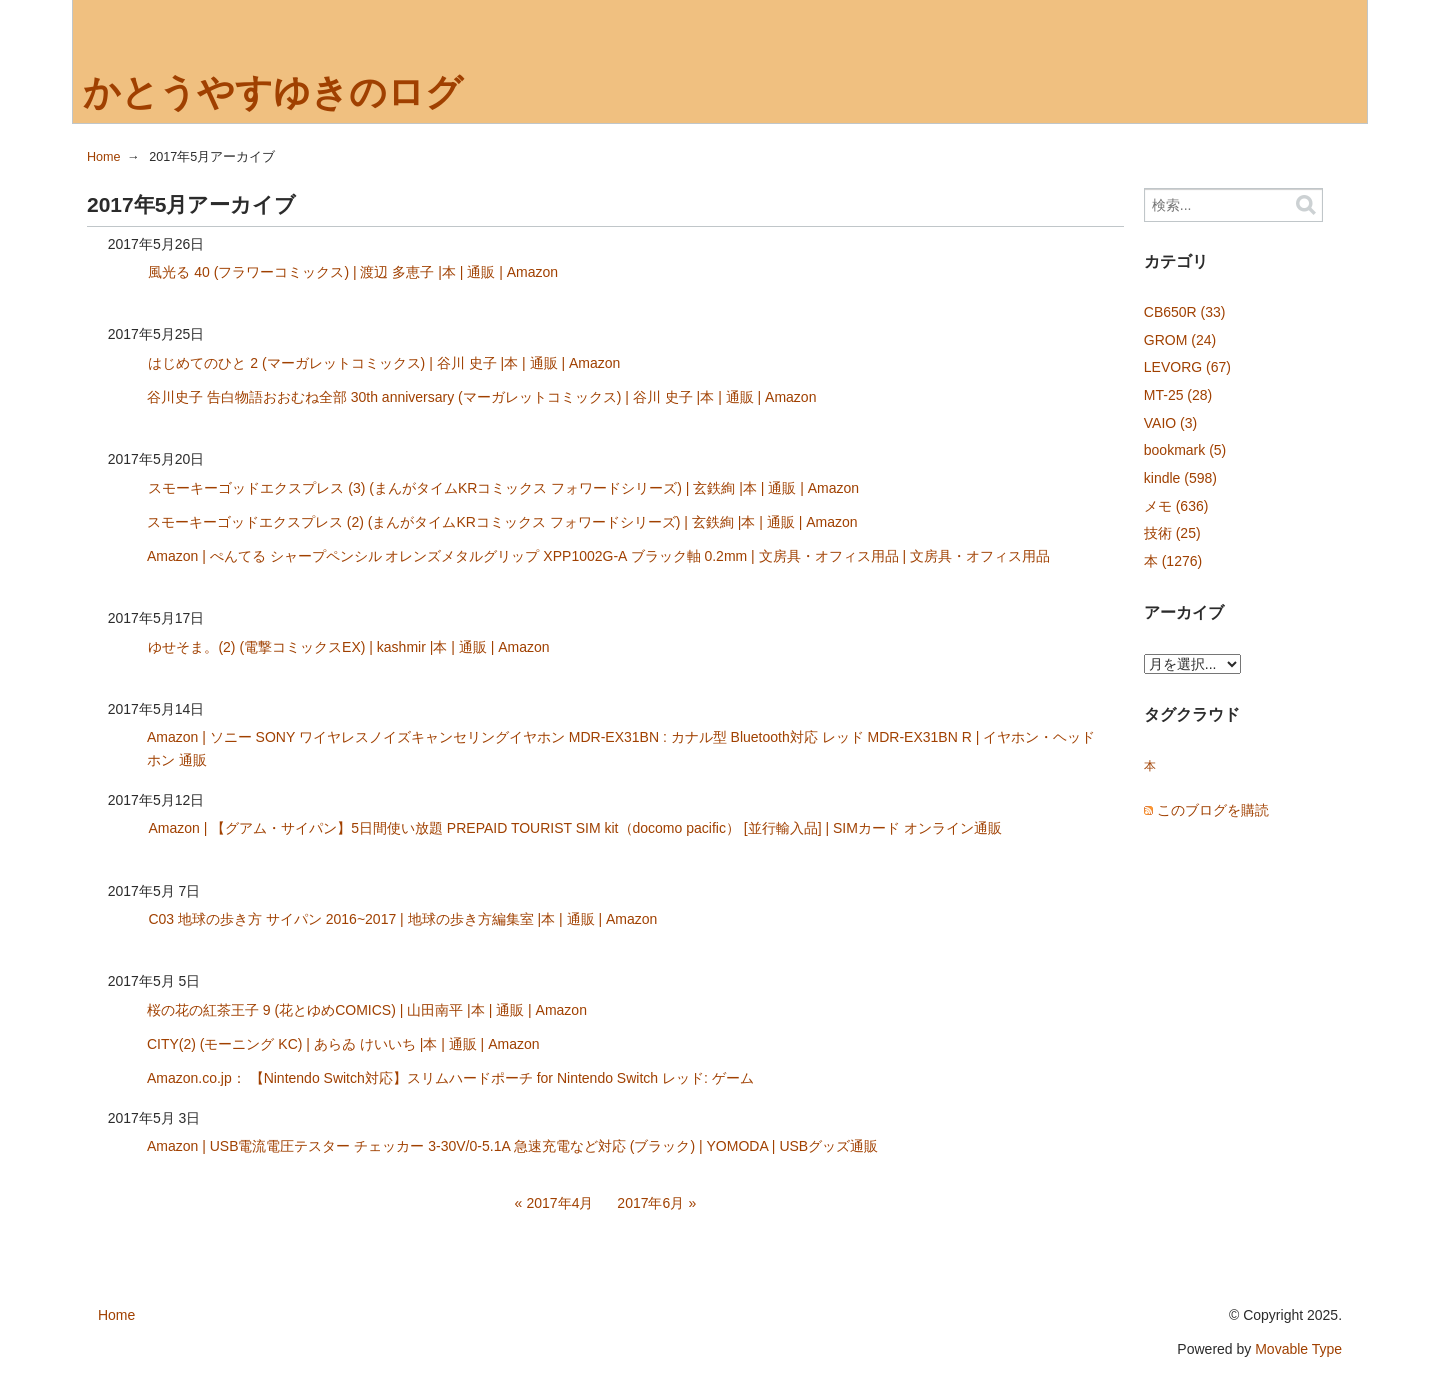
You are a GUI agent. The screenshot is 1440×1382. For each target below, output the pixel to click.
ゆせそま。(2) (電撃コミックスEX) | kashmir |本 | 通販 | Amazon (348, 647)
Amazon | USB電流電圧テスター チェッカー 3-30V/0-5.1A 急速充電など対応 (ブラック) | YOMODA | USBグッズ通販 (512, 1146)
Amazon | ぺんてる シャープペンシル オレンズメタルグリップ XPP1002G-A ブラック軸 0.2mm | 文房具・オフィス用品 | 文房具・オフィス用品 (598, 556)
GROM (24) (1180, 340)
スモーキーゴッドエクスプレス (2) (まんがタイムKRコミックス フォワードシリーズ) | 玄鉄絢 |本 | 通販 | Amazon (502, 522)
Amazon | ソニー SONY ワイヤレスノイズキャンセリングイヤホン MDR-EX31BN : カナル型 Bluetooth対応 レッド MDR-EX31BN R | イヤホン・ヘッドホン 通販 (621, 748)
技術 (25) (1172, 533)
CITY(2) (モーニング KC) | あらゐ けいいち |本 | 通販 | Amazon (343, 1044)
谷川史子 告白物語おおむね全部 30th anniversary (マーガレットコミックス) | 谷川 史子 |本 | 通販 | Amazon (482, 397)
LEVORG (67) (1187, 367)
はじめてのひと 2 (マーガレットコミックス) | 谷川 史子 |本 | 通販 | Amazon (384, 363)
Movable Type (1298, 1349)
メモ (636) (1176, 506)
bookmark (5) (1185, 450)
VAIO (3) (1170, 423)
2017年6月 (650, 1203)
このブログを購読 (1213, 810)
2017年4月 (560, 1203)
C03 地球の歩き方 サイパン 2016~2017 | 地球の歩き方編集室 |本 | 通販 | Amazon (402, 919)
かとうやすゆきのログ (273, 92)
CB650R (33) (1185, 312)
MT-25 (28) (1178, 395)
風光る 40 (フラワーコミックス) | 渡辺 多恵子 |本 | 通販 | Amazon (353, 272)
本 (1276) (1173, 561)
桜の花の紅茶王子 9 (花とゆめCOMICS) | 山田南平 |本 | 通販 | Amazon (367, 1010)
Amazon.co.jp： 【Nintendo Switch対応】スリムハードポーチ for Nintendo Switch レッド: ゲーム (450, 1078)
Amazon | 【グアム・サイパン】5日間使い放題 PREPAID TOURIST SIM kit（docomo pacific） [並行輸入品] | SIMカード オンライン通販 (574, 828)
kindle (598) (1180, 478)
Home (104, 157)
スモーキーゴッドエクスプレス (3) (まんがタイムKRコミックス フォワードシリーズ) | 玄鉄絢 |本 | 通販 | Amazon (503, 488)
